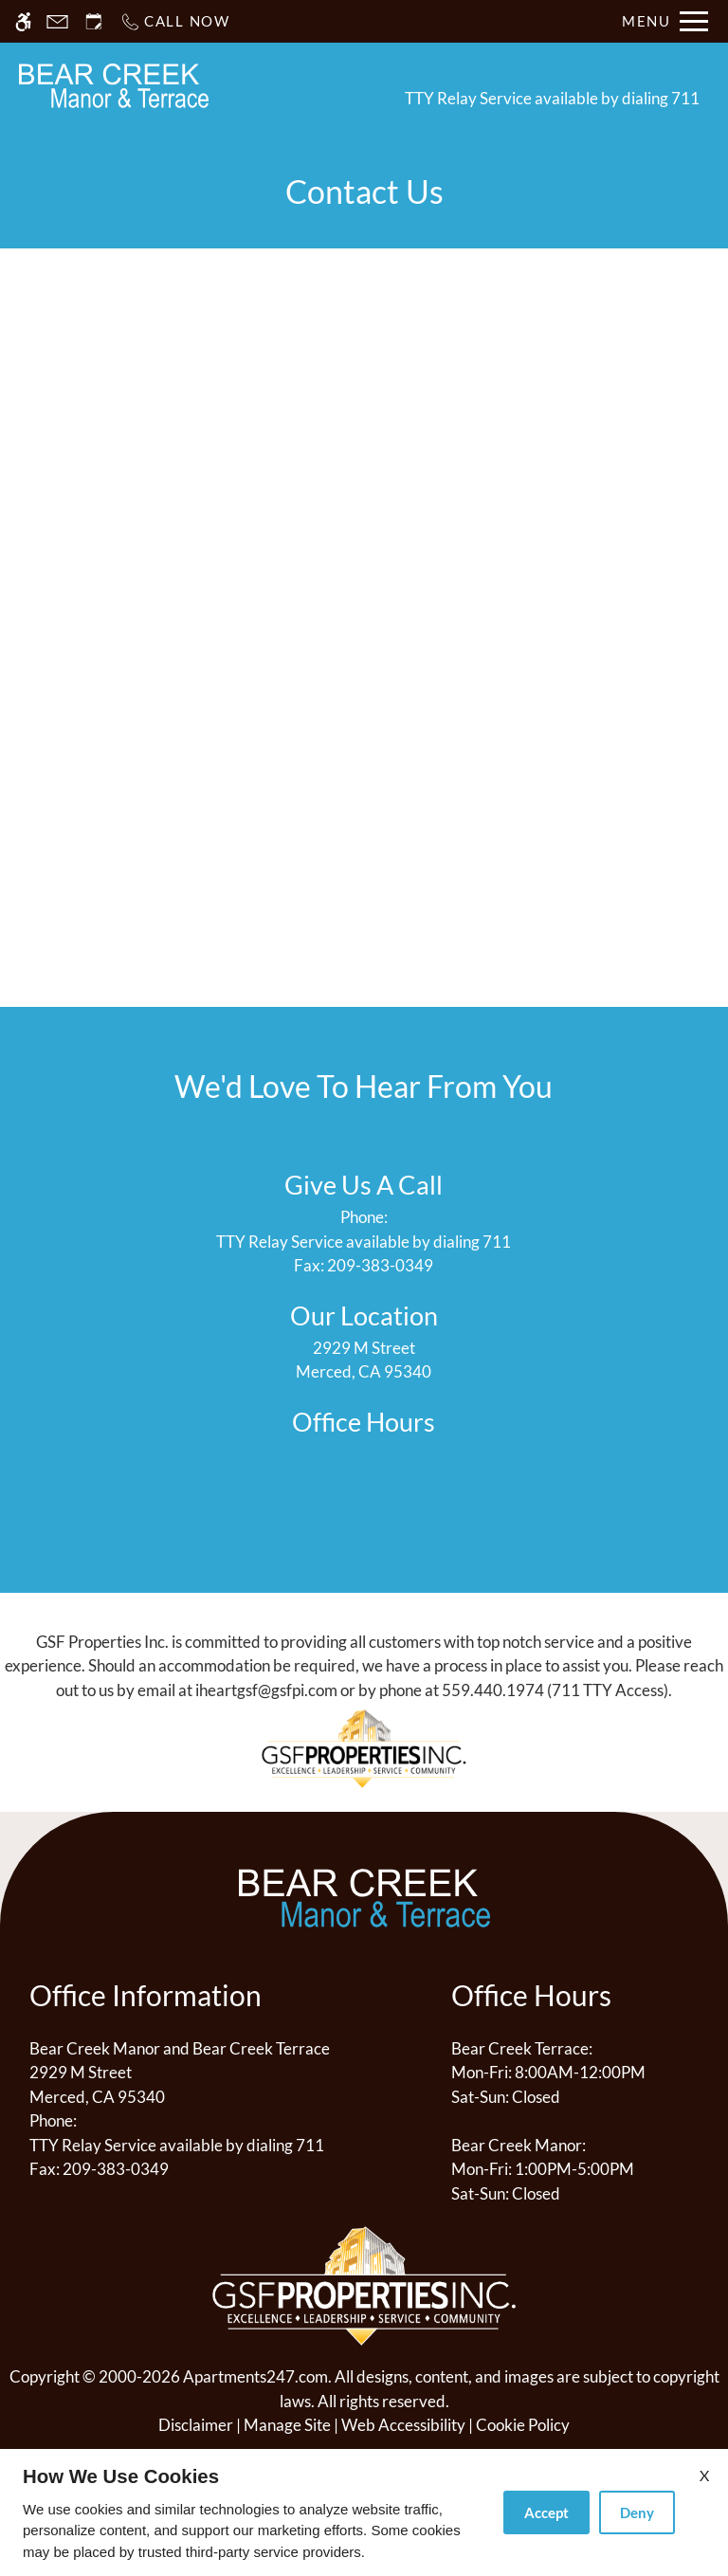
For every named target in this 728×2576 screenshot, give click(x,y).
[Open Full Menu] (665, 21)
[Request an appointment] (94, 21)
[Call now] (175, 21)
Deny (637, 2512)
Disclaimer (195, 2425)
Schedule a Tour (302, 85)
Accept (546, 2512)
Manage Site (287, 2425)
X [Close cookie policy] (704, 2475)
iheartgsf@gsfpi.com (266, 1690)
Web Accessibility (403, 2425)
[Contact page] (57, 21)
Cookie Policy (523, 2425)
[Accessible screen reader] (23, 21)
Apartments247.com (255, 2376)
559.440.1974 (493, 1690)
